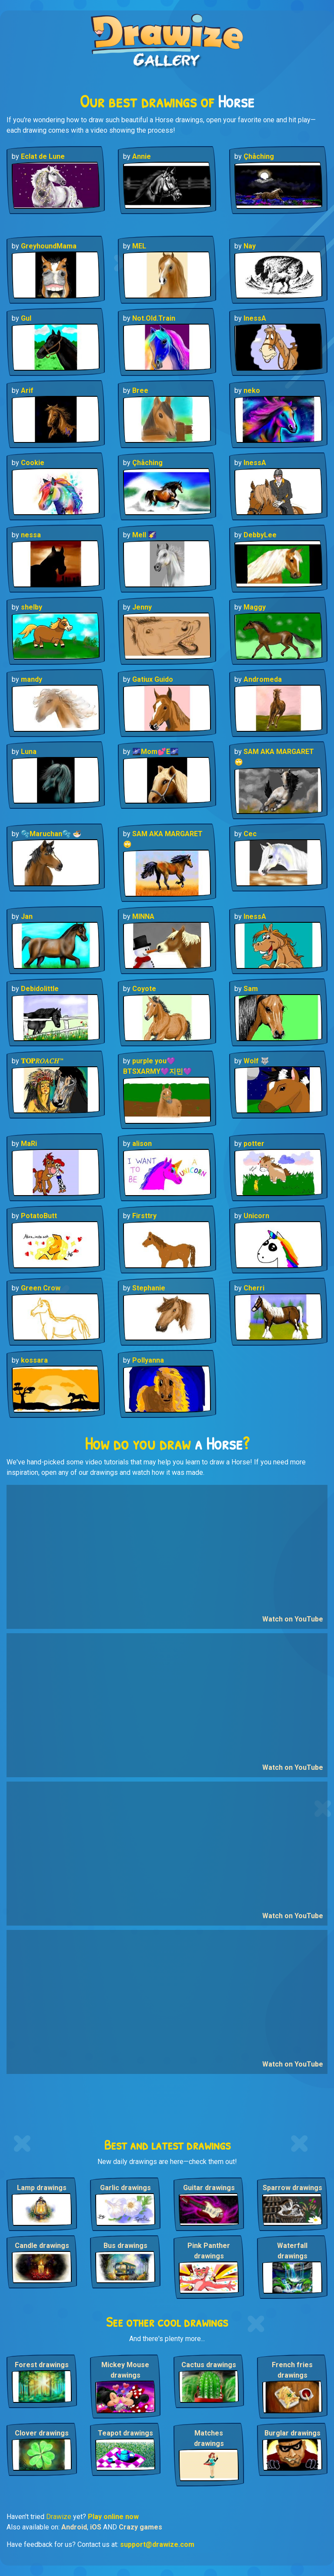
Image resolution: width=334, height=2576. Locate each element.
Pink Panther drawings (208, 2250)
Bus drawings (125, 2245)
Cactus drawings (208, 2365)
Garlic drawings (125, 2188)
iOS (95, 2527)
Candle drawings (42, 2245)
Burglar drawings (292, 2433)
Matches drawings (209, 2438)
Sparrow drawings (292, 2188)
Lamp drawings (42, 2188)
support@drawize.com (157, 2544)
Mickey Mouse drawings (125, 2370)
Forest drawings (42, 2365)
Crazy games (140, 2527)
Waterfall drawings (292, 2250)
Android (74, 2527)
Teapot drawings (125, 2433)
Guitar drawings (209, 2188)
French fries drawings (292, 2370)
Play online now (113, 2516)
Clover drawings (42, 2433)
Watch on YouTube (292, 1619)
